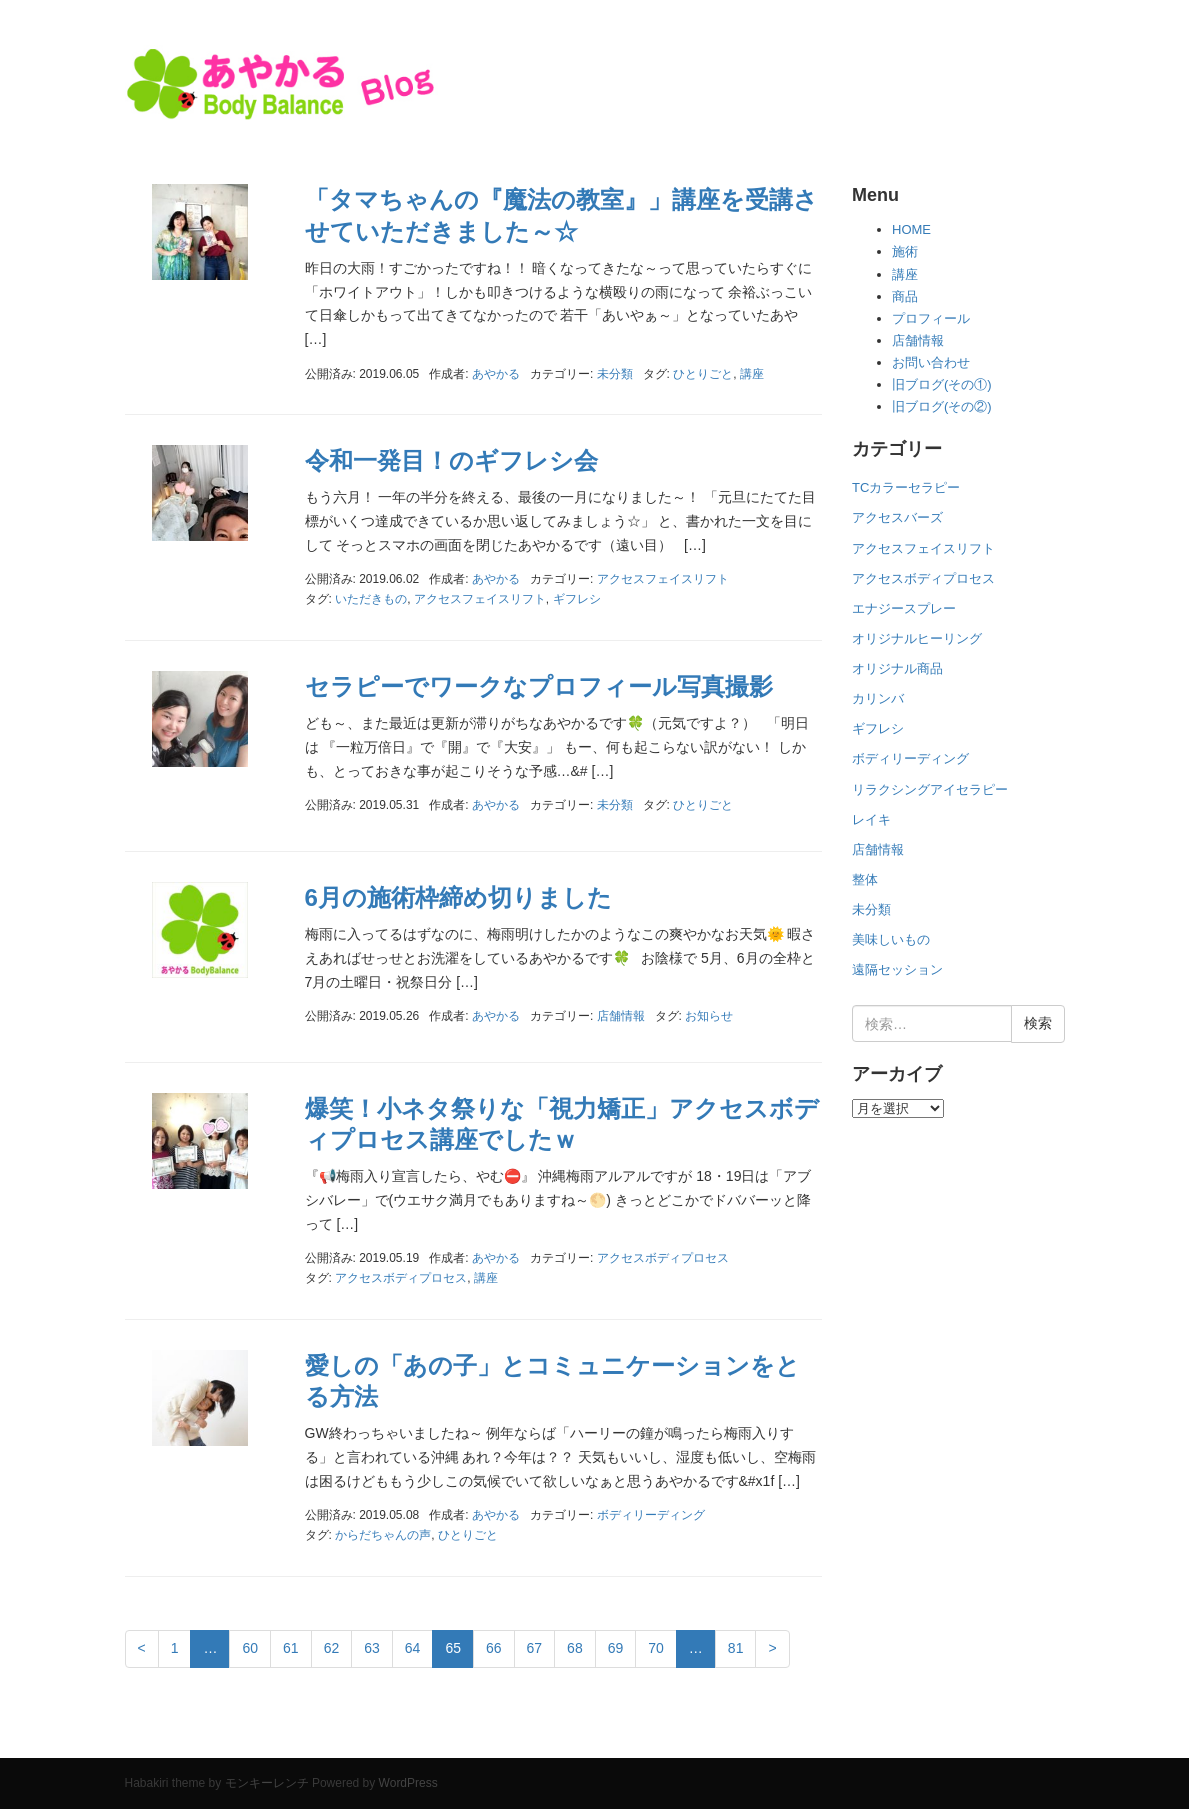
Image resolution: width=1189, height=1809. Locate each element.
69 (616, 1648)
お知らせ (709, 1016)
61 (291, 1648)
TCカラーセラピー (906, 487)
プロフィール (931, 318)
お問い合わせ (931, 362)
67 (535, 1648)
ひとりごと (703, 374)
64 (413, 1648)
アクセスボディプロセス (663, 1258)
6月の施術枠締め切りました (458, 897)
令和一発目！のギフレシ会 (451, 460)
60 (250, 1648)
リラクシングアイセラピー (930, 789)
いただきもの (371, 599)
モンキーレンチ (267, 1783)
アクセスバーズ (897, 517)
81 (736, 1648)
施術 (905, 251)
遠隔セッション (897, 969)
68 (575, 1648)
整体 (865, 879)
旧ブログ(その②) (942, 406)
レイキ (871, 819)
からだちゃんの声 (383, 1535)
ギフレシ (577, 599)
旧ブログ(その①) (942, 384)
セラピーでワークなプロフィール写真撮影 (539, 686)
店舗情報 (621, 1016)
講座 (752, 374)
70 (656, 1648)
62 (332, 1648)
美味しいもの (891, 939)
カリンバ (878, 698)
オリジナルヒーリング (917, 638)
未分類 (615, 374)
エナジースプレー (904, 608)
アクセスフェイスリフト (663, 579)
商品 (905, 296)
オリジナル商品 (897, 668)
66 (494, 1648)
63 (372, 1648)
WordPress (408, 1783)
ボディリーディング (651, 1515)
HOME (911, 229)
